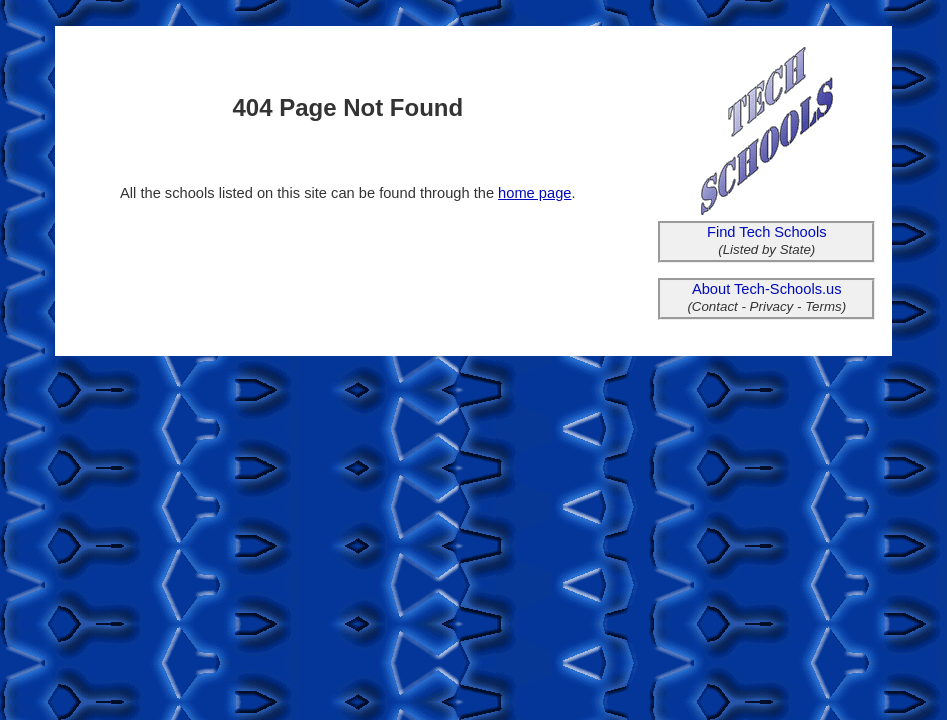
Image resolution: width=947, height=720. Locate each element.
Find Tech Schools (767, 232)
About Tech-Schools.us (767, 289)
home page (534, 193)
